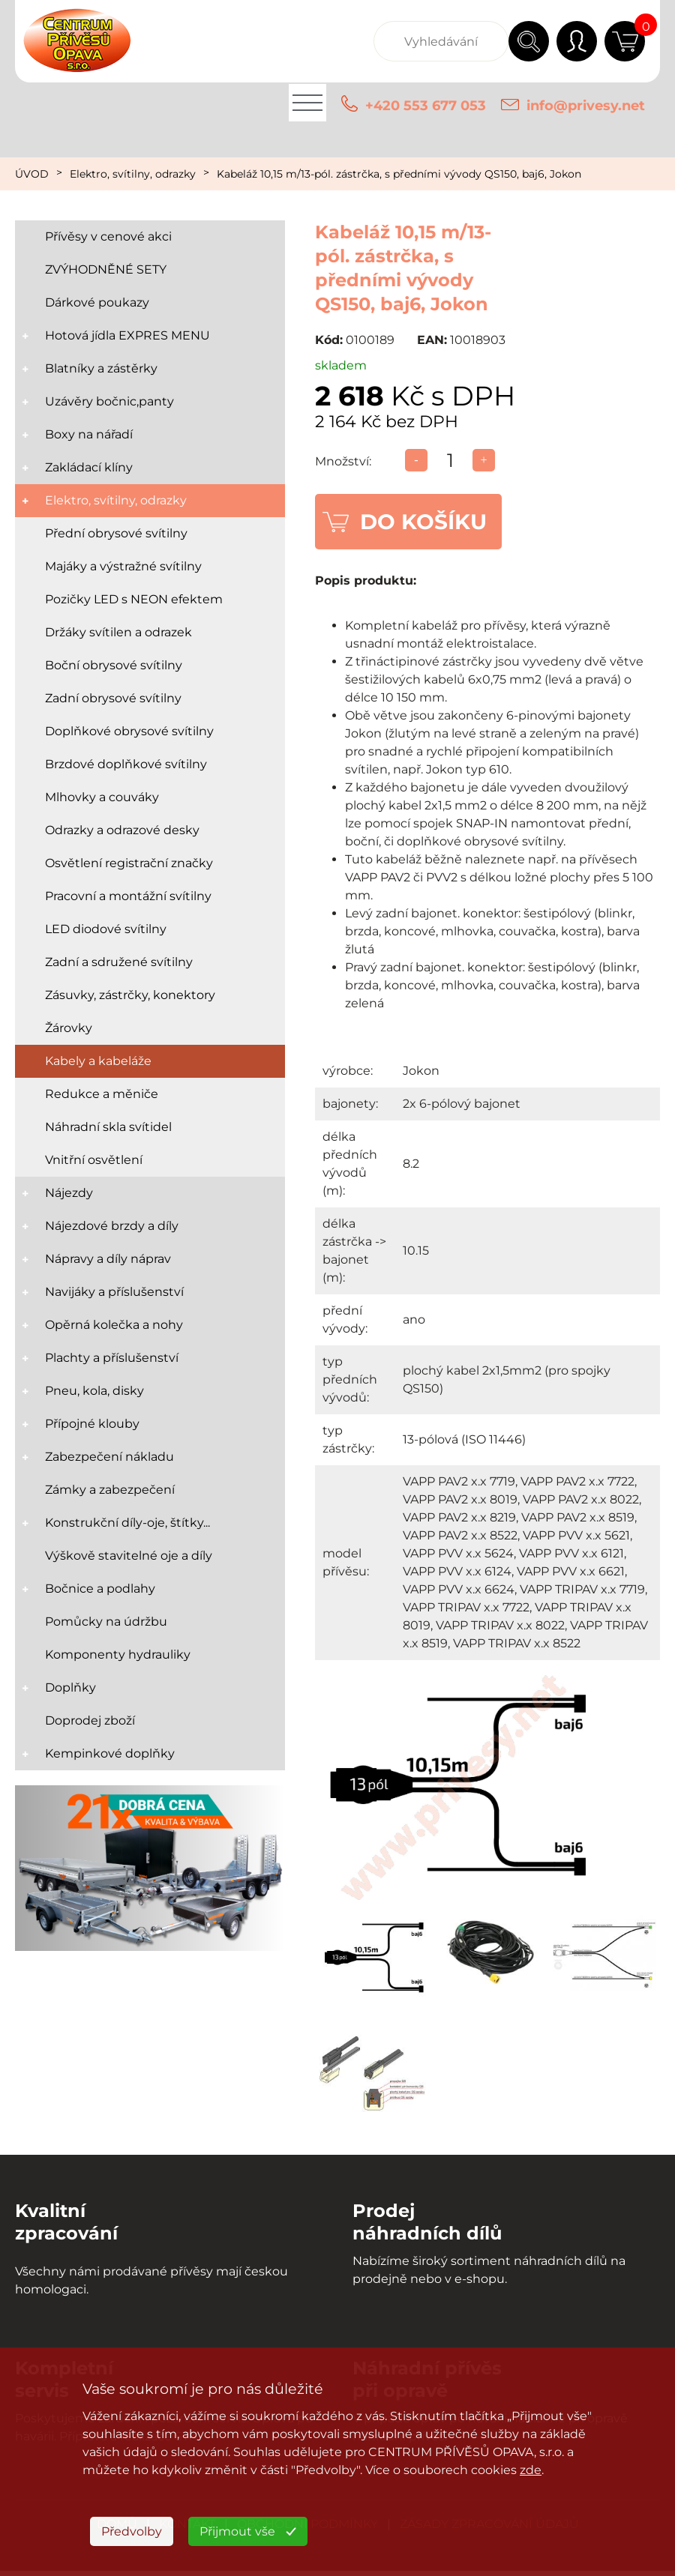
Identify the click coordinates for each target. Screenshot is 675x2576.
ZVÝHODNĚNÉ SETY (105, 269)
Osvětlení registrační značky (129, 863)
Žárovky (68, 1028)
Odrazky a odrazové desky (122, 830)
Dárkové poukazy (97, 302)
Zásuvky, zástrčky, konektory (130, 995)
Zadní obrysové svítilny (113, 698)
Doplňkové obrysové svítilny (129, 731)
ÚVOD (32, 174)
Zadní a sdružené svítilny (119, 962)
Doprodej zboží (90, 1720)
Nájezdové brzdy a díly (111, 1226)
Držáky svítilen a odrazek (118, 632)
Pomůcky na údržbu (106, 1621)
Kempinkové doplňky (110, 1753)
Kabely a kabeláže (98, 1061)
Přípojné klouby (92, 1424)
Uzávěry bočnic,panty (109, 401)
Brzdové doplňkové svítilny (126, 764)
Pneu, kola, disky (94, 1391)
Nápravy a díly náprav (108, 1259)
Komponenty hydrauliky (117, 1654)
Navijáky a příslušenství (114, 1292)
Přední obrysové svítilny (116, 533)
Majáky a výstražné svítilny (123, 566)
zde (531, 2470)
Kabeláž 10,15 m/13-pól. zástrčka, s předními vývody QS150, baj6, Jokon (399, 174)
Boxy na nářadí (89, 434)
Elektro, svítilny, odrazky (133, 174)
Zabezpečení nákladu (109, 1457)
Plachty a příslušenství (111, 1358)
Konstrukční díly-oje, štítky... (127, 1522)
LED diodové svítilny (105, 929)
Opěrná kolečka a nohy (114, 1325)
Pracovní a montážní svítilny (128, 896)
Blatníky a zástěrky (101, 368)
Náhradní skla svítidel (108, 1127)
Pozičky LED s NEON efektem (134, 599)
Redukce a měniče (101, 1094)
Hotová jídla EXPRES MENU (127, 335)
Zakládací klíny (89, 467)
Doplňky (70, 1687)
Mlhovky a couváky (102, 797)
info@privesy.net (585, 105)
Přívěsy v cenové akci (108, 236)
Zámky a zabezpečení (110, 1489)
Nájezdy (69, 1193)
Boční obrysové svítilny (113, 665)
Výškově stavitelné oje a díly (128, 1555)
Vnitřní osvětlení (93, 1160)
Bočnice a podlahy (100, 1588)
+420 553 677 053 (425, 105)
